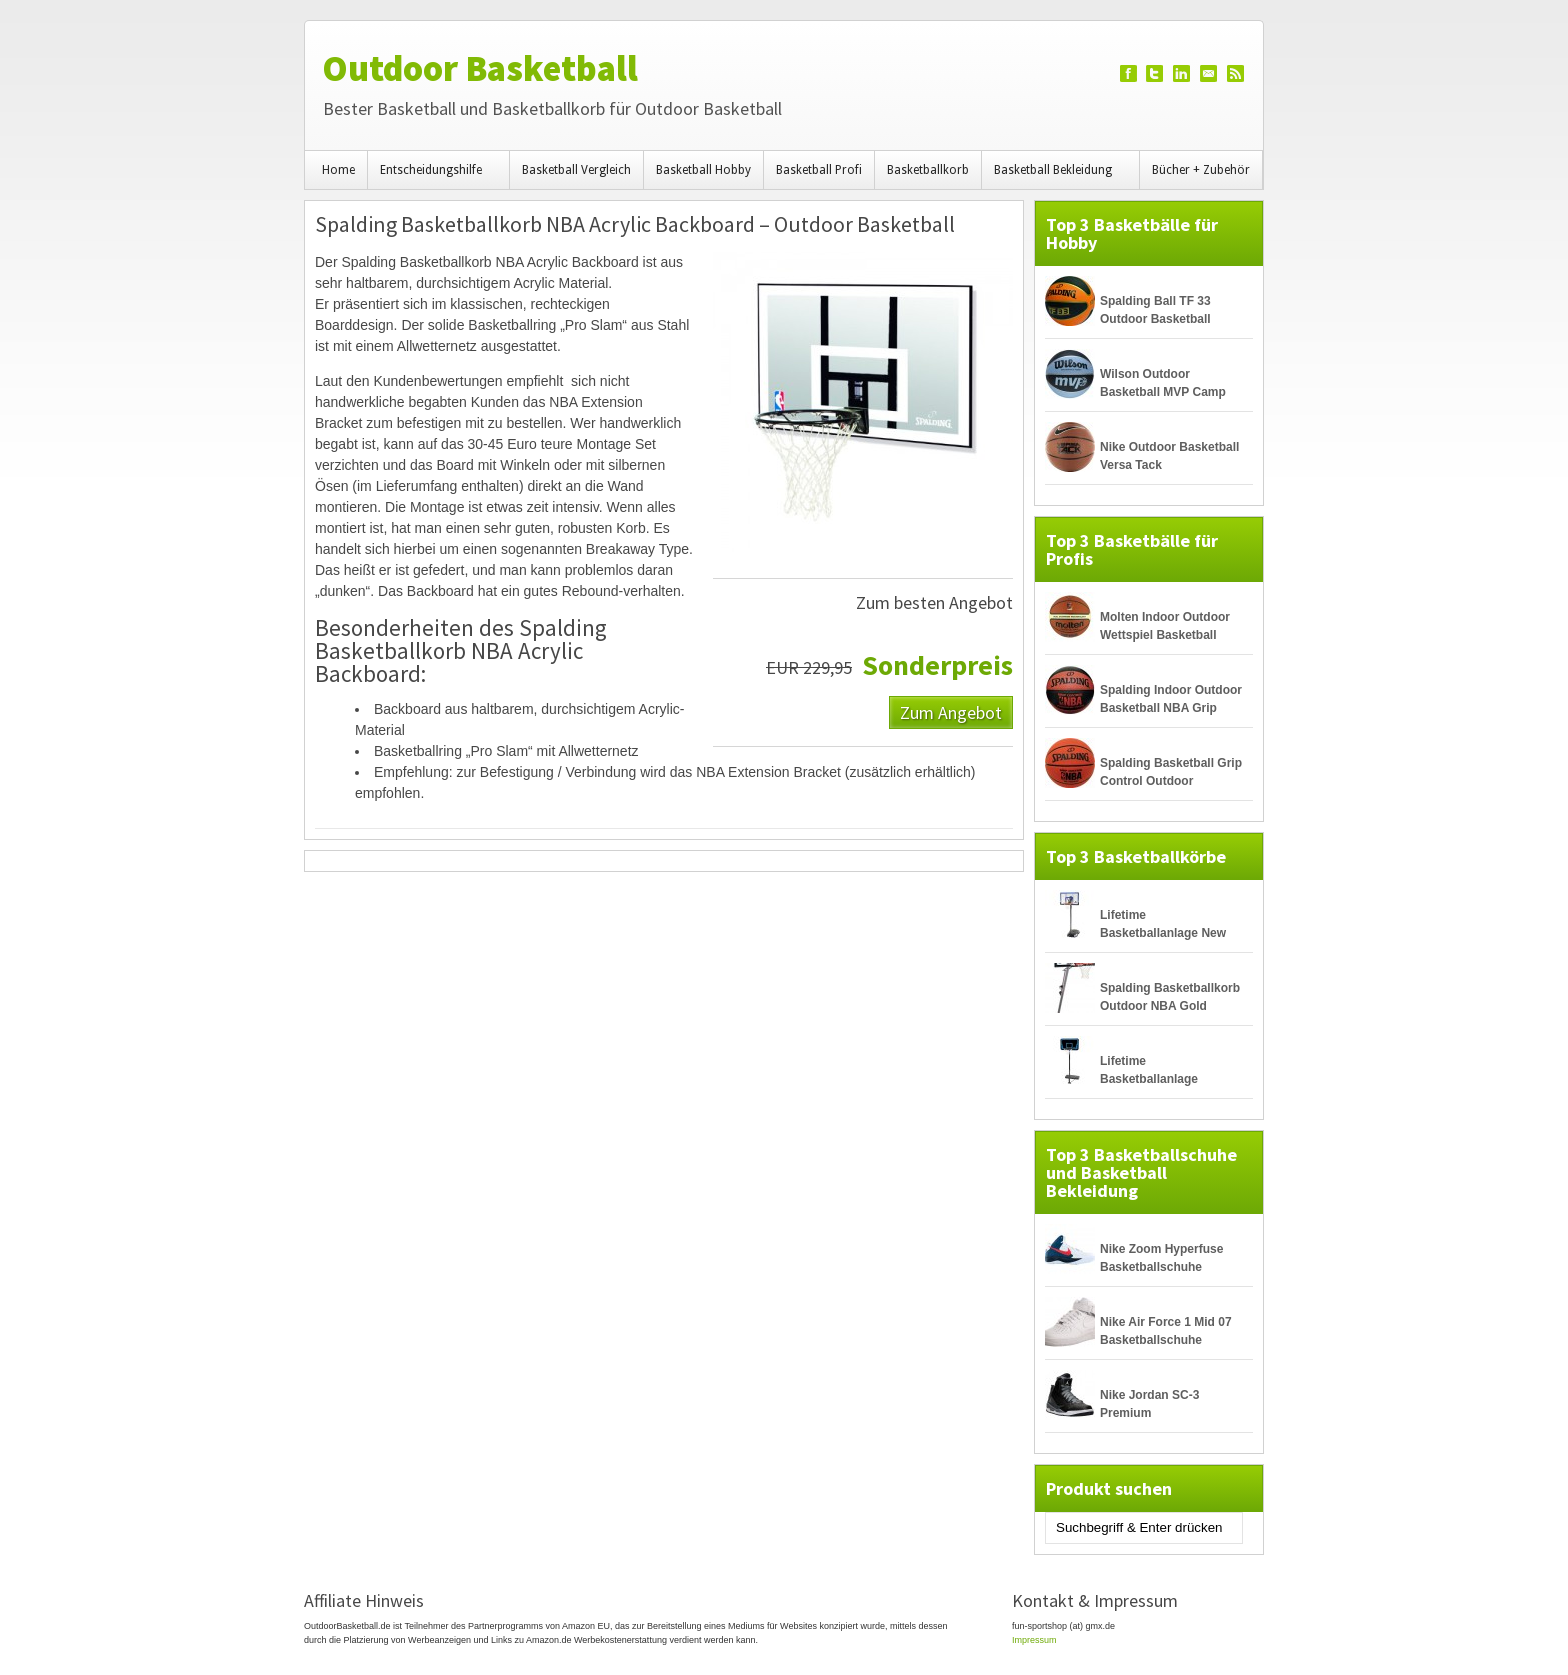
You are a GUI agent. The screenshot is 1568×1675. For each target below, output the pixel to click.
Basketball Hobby (703, 170)
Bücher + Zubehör (1201, 170)
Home (338, 170)
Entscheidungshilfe (434, 176)
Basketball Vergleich (576, 170)
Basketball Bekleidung (1056, 176)
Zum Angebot (951, 711)
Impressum (1034, 1640)
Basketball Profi (819, 170)
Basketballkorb (928, 170)
